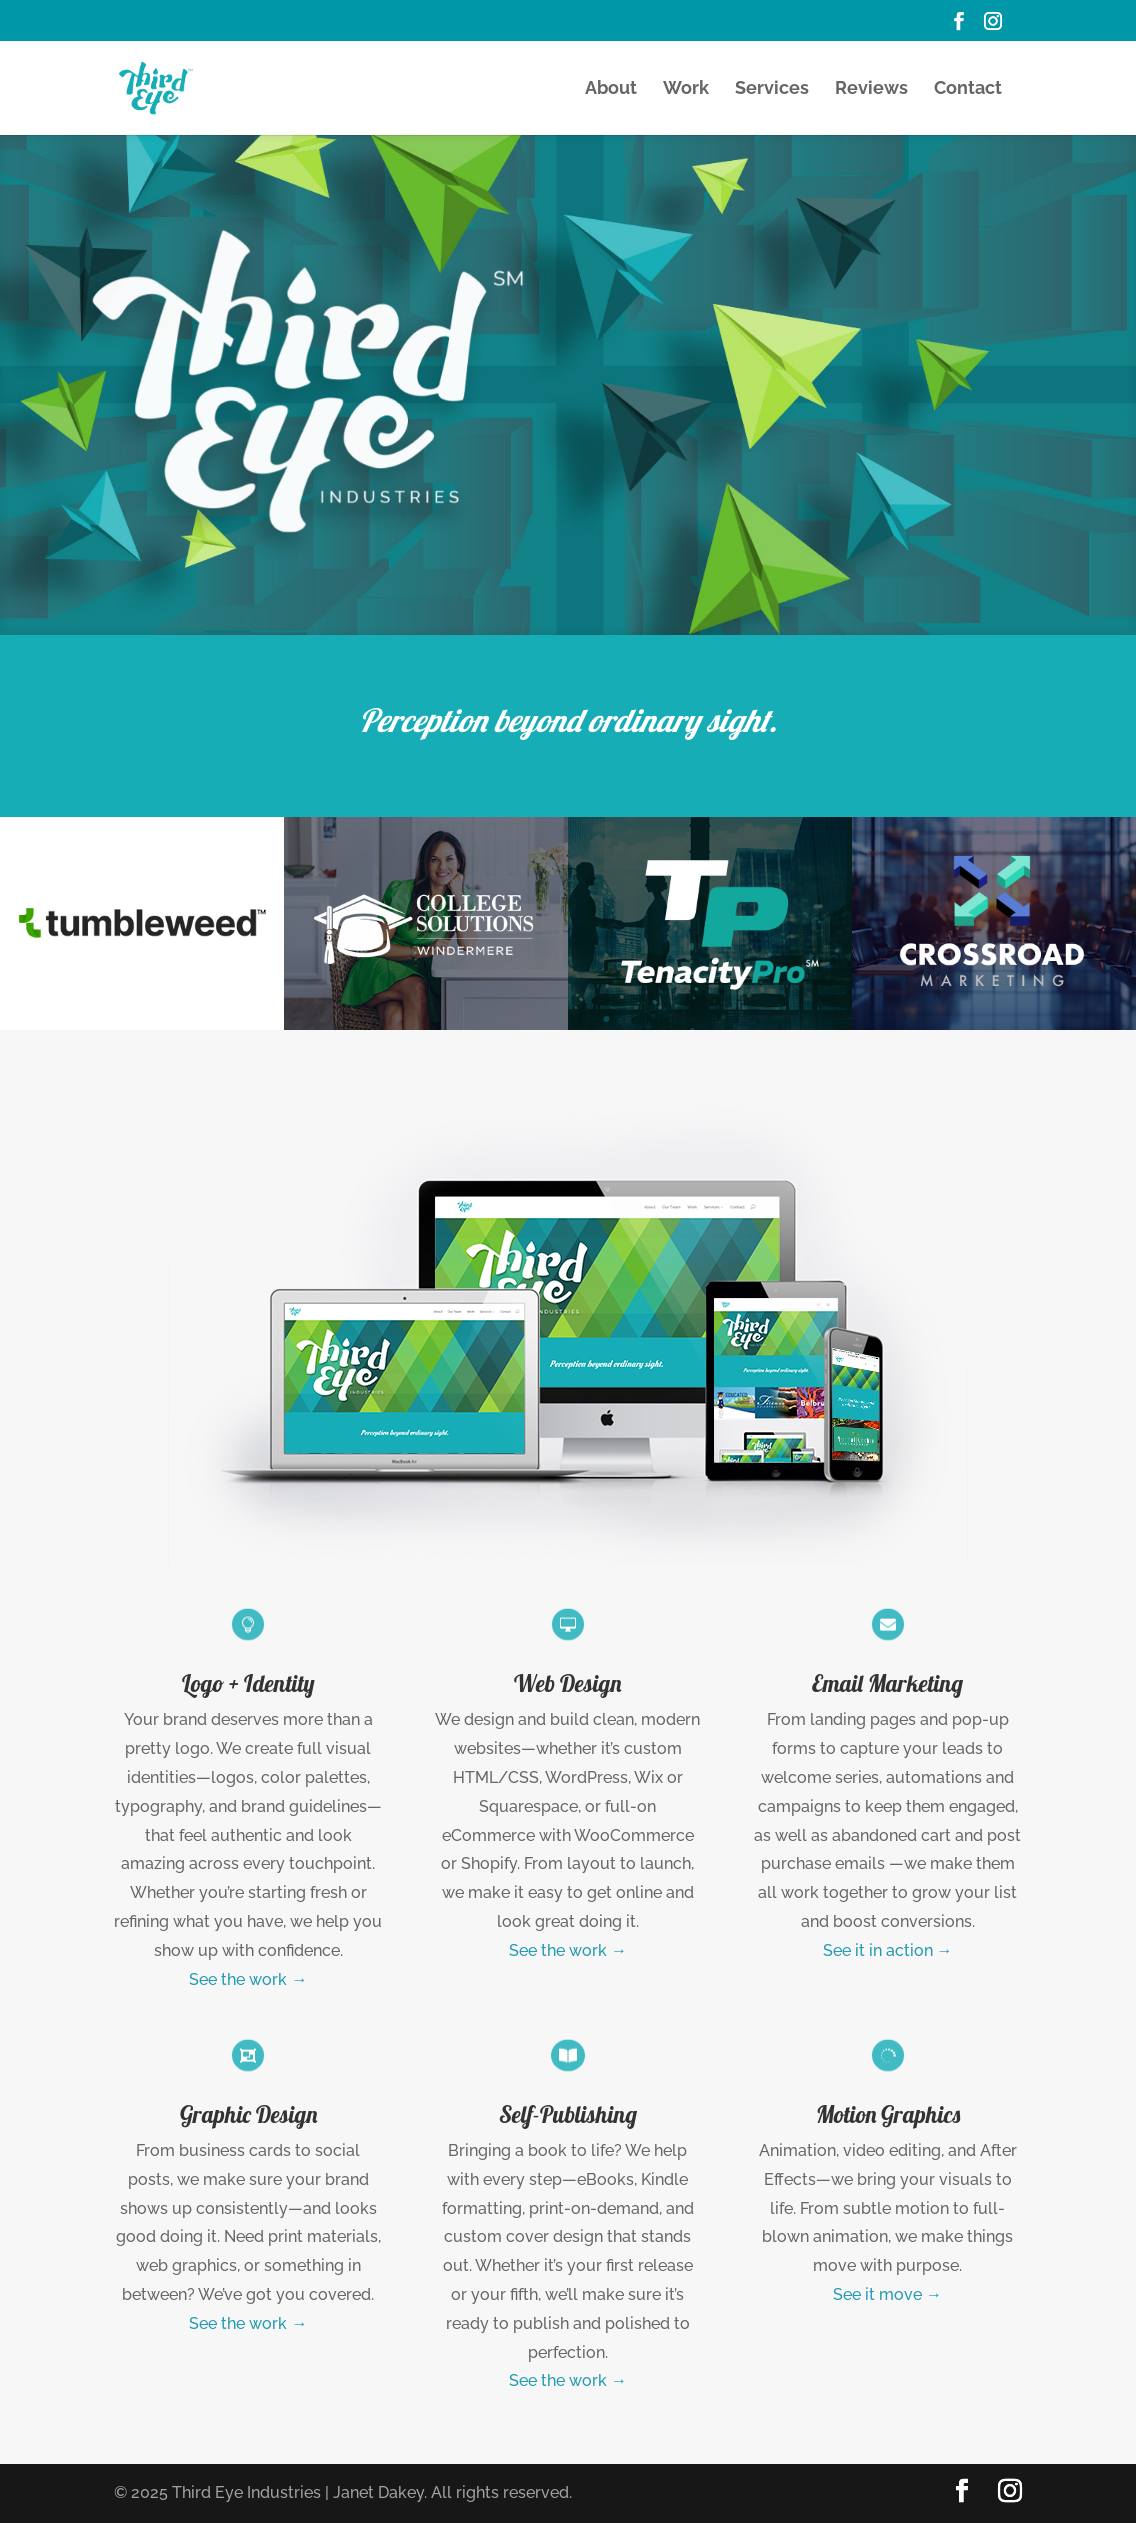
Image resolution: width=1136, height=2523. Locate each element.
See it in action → (888, 1950)
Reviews (871, 89)
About (611, 89)
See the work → (248, 1979)
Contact (968, 89)
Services (772, 89)
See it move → (887, 2294)
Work (686, 89)
